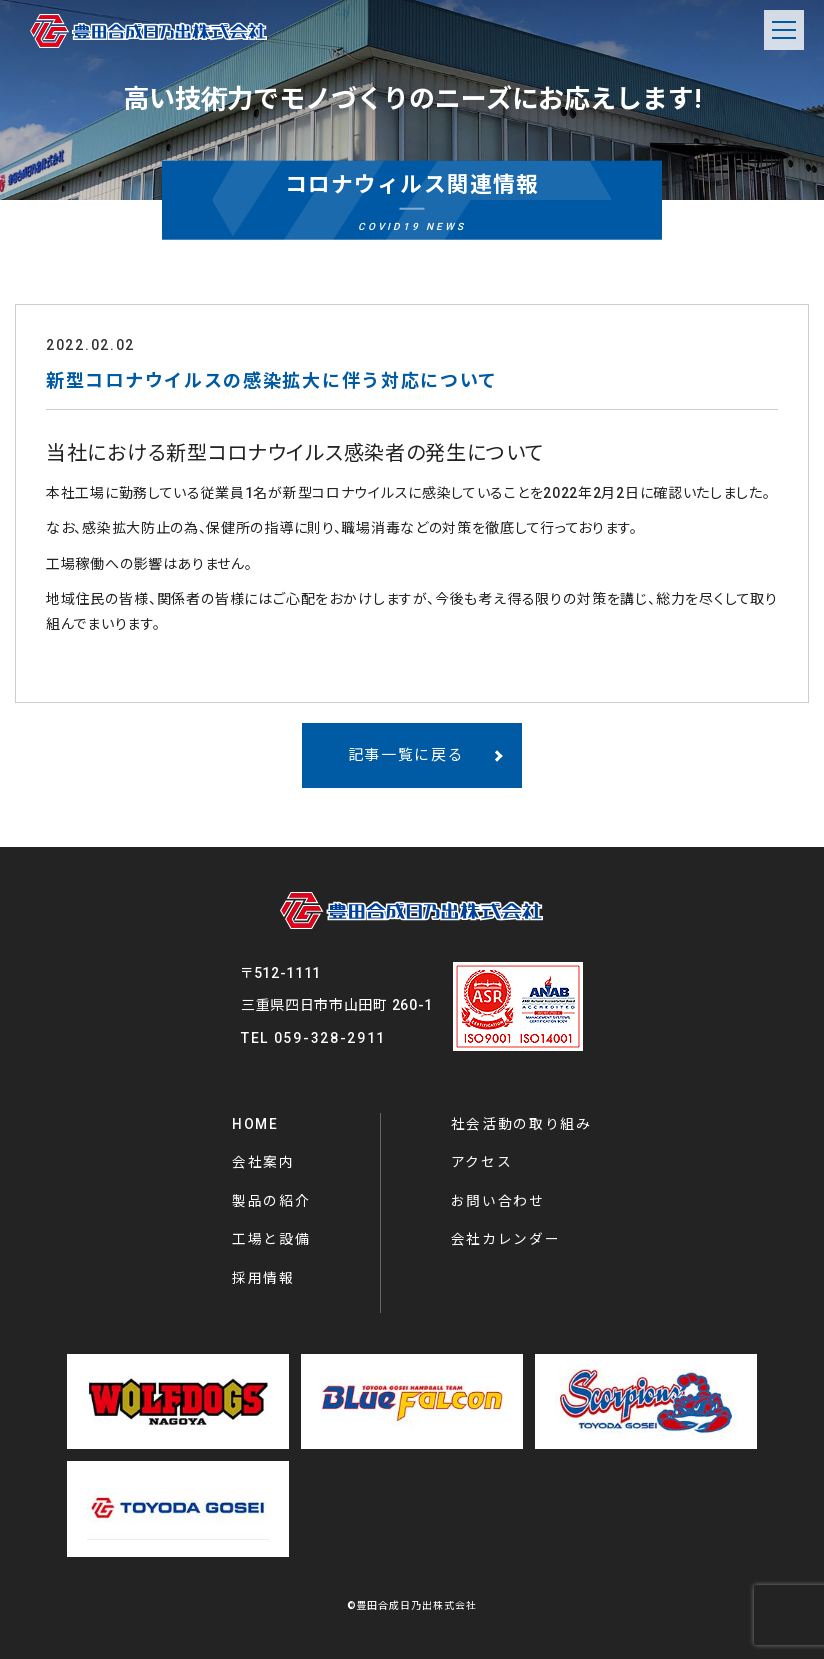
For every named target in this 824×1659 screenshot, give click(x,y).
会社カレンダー (506, 1239)
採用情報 (263, 1278)
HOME (255, 1124)
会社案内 (263, 1162)
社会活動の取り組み (521, 1124)
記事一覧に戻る (406, 755)
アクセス (482, 1162)
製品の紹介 (271, 1201)
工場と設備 (271, 1239)
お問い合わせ (498, 1201)
